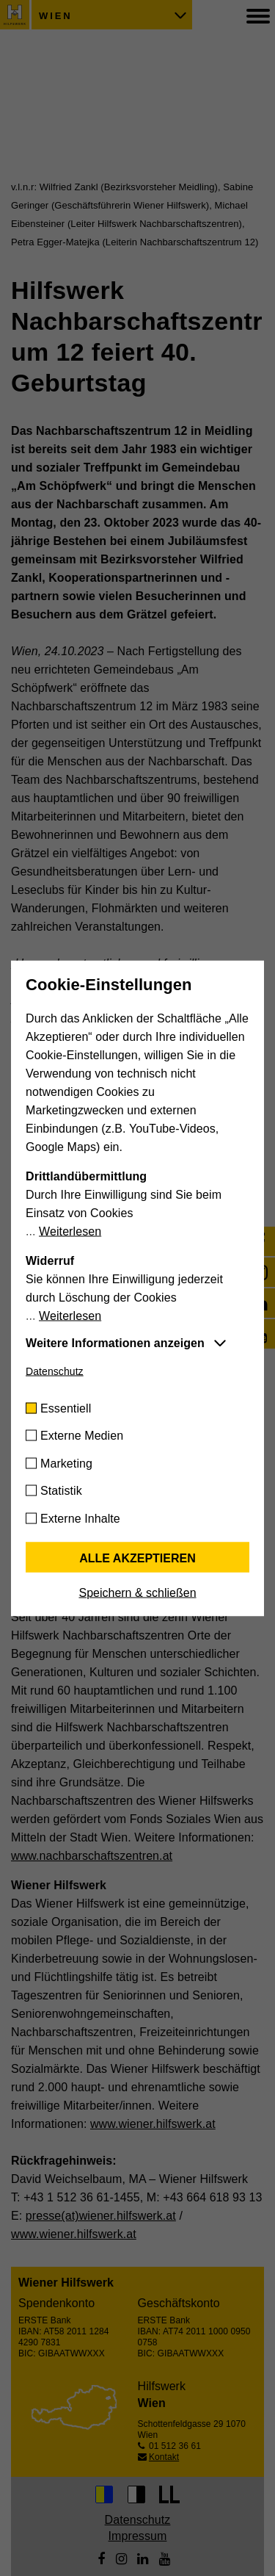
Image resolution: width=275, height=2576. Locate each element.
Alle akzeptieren (137, 1557)
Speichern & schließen (137, 1592)
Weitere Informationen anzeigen (115, 1342)
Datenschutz (55, 1371)
